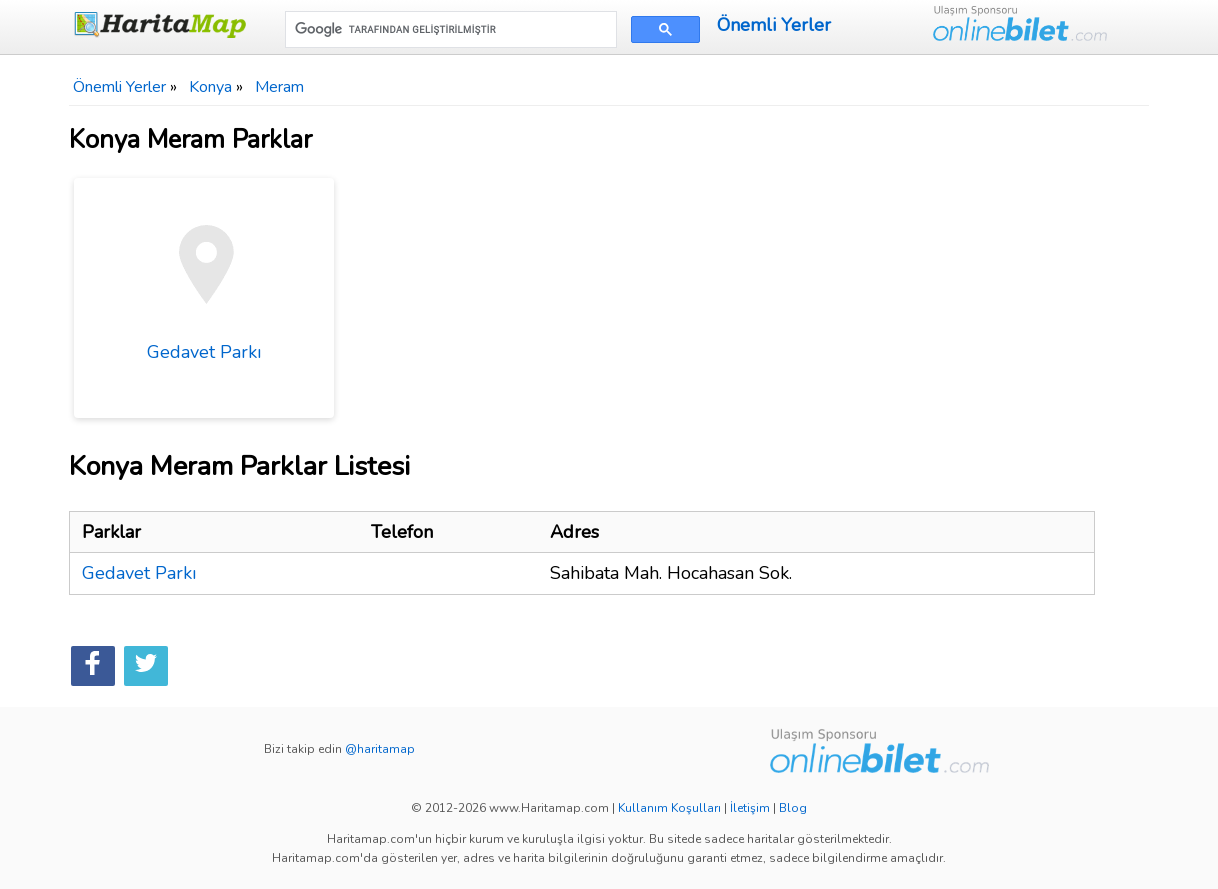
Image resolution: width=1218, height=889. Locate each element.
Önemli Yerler (774, 25)
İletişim (750, 808)
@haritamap (380, 749)
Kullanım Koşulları (669, 808)
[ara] (449, 29)
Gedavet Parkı (204, 278)
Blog (793, 808)
